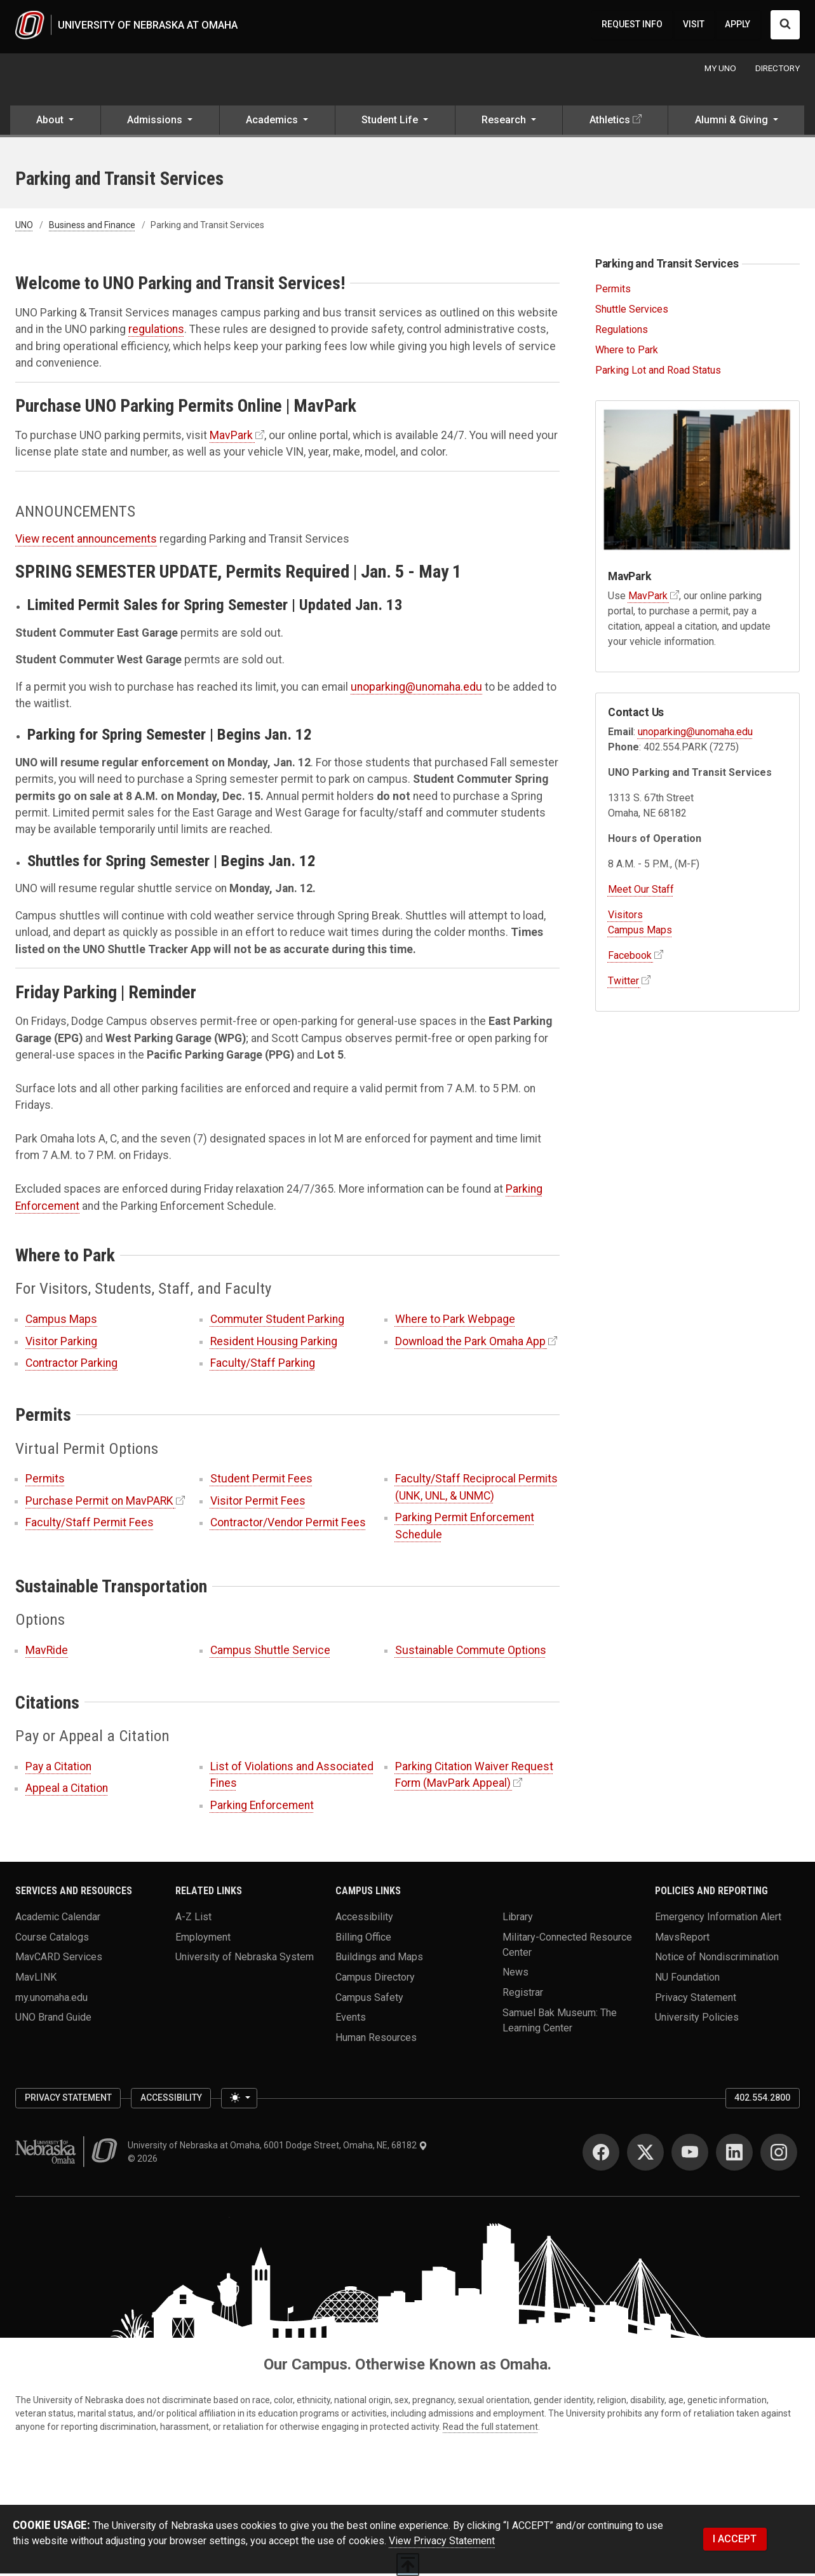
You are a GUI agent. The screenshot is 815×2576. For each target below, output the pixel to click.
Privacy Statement (695, 1999)
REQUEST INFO (632, 25)
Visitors (625, 917)
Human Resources (376, 2039)
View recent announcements (86, 541)
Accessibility (364, 1919)
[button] (55, 124)
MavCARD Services (58, 1959)
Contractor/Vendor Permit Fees (288, 1525)
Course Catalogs (52, 1939)
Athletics (609, 122)
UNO (24, 227)
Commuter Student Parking (277, 1321)
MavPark (231, 437)
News (515, 1975)
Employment (203, 1939)
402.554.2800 (762, 2100)
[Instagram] (778, 2154)
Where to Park (626, 352)
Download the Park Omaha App (470, 1343)
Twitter (623, 983)
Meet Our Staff (641, 891)
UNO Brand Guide (53, 2020)
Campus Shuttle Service (270, 1652)
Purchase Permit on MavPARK (99, 1503)
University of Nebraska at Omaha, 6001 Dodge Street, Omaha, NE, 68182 (278, 2148)
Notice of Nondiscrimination (717, 1959)
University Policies (697, 2020)
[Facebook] (601, 2154)
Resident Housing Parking (273, 1343)
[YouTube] (689, 2154)
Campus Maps (61, 1321)
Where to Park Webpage (455, 1321)
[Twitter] (645, 2154)
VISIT (693, 25)
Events (350, 2020)
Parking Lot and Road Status (658, 372)
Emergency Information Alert (718, 1919)
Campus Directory (375, 1979)
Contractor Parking (71, 1365)
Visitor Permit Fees (258, 1503)
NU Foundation (687, 1979)
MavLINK (36, 1979)
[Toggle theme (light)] (239, 2101)
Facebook (630, 957)
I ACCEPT (735, 2541)
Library (517, 1919)
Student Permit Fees (261, 1481)
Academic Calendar (57, 1919)
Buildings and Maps (379, 1959)
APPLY (737, 25)
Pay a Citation (58, 1768)
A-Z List (193, 1919)
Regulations (621, 331)
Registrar (522, 1994)
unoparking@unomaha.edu (416, 688)
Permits (45, 1481)
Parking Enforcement (262, 1807)
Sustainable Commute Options (470, 1652)
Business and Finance (92, 227)
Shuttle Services (631, 312)
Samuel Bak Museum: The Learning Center (559, 2022)
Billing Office (363, 1939)
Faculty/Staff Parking (262, 1365)
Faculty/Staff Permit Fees (89, 1525)
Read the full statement (490, 2429)
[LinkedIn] (734, 2154)
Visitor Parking (61, 1343)
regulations (156, 331)
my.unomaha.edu (51, 1999)
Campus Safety (369, 1999)
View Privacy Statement (442, 2543)
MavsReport (682, 1939)
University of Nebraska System (244, 1959)
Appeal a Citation (66, 1790)
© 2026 (144, 2161)
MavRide (46, 1652)
